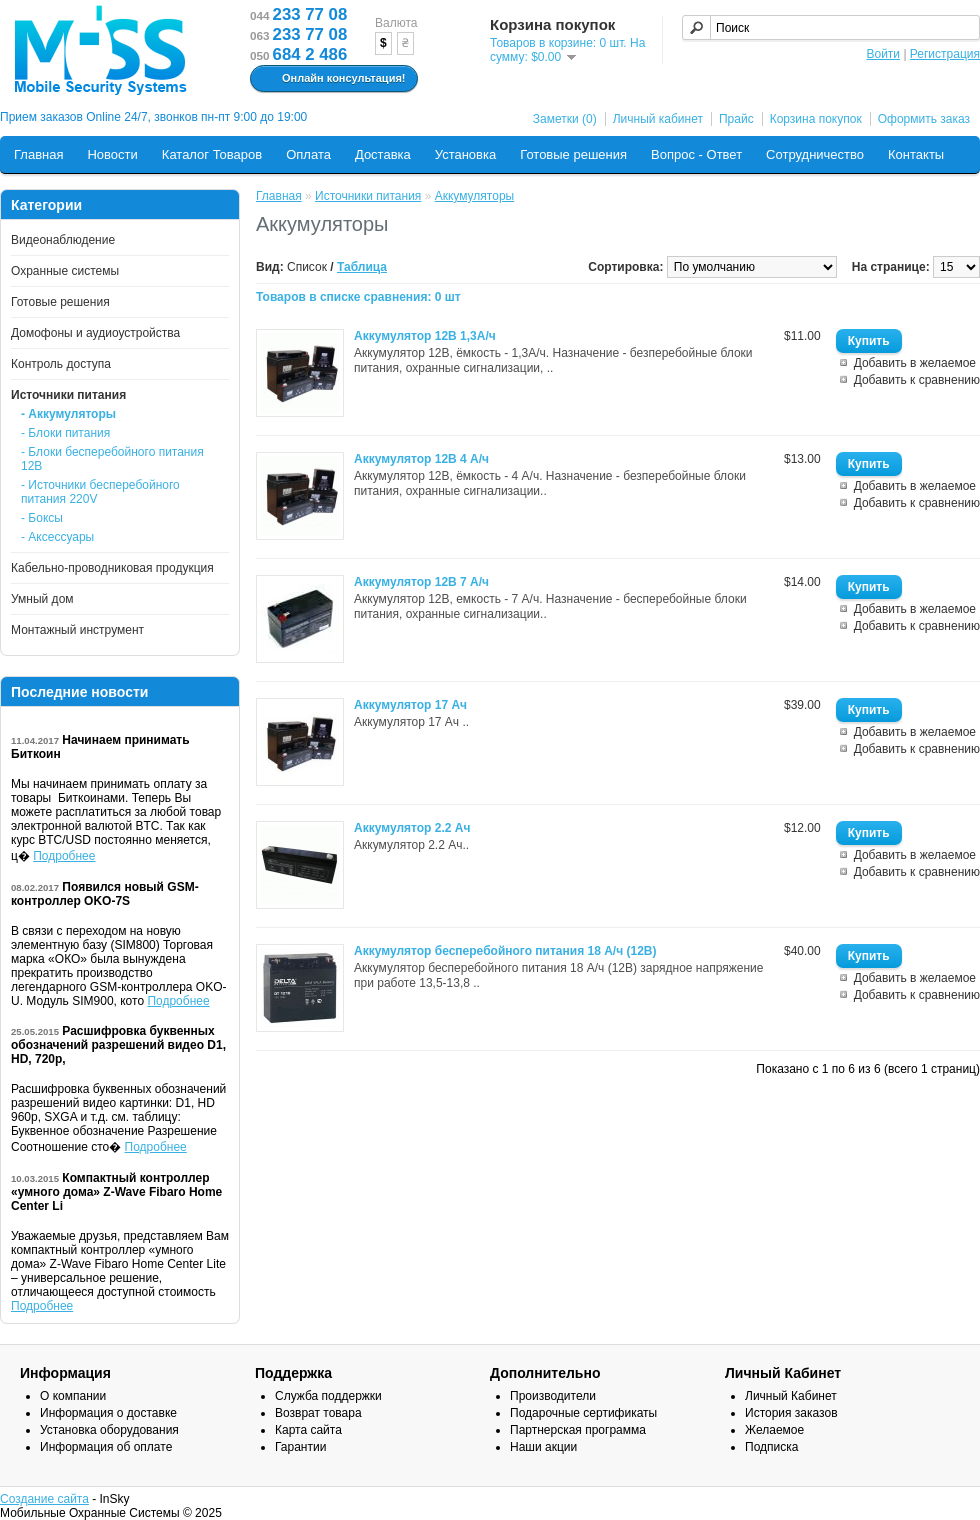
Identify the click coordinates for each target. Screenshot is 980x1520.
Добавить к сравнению (917, 380)
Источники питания (68, 395)
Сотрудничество (815, 154)
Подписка (771, 1447)
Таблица (362, 267)
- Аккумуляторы (68, 414)
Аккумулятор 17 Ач (410, 705)
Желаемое (774, 1430)
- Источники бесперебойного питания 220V (100, 492)
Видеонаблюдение (63, 240)
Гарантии (300, 1447)
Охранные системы (65, 271)
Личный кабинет (658, 119)
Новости (112, 154)
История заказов (791, 1413)
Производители (553, 1396)
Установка (465, 154)
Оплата (308, 154)
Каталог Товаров (212, 154)
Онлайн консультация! (331, 79)
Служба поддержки (328, 1396)
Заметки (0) (565, 119)
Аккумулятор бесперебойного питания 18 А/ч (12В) (505, 951)
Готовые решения (573, 154)
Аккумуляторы (474, 196)
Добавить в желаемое (915, 363)
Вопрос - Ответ (696, 154)
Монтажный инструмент (77, 630)
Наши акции (543, 1447)
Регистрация (945, 54)
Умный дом (42, 599)
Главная (38, 154)
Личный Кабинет (791, 1396)
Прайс (736, 119)
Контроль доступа (61, 364)
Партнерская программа (578, 1430)
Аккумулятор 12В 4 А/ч (421, 459)
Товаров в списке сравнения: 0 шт (358, 297)
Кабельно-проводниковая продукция (112, 568)
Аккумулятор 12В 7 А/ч (421, 582)
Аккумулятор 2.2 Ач (412, 828)
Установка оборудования (109, 1430)
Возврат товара (318, 1413)
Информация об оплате (106, 1447)
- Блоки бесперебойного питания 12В (112, 459)
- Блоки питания (65, 433)
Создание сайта (44, 1499)
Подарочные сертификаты (583, 1413)
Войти (883, 54)
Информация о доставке (108, 1413)
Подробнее (64, 856)
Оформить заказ (924, 119)
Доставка (383, 154)
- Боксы (42, 518)
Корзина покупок (816, 119)
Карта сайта (308, 1430)
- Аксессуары (57, 537)
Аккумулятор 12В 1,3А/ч (425, 336)
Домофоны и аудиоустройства (95, 333)
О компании (73, 1396)
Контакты (916, 154)
